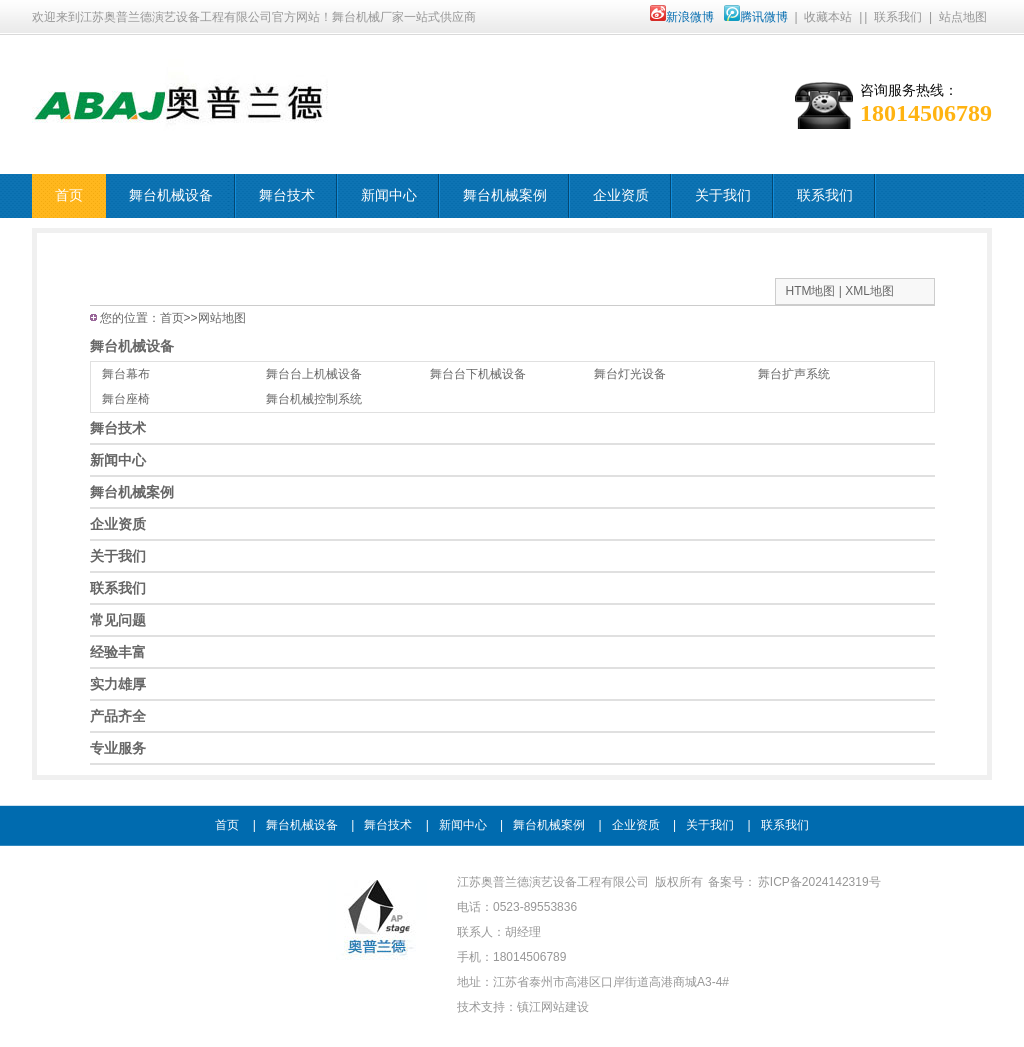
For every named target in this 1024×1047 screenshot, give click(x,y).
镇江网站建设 (553, 1007)
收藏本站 (828, 17)
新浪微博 (682, 17)
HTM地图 (811, 291)
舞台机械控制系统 (314, 399)
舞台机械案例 (505, 195)
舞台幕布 (126, 374)
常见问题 (118, 620)
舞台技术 (287, 195)
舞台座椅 (126, 399)
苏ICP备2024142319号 (819, 882)
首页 (69, 195)
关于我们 (723, 195)
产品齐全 (118, 716)
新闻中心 (389, 195)
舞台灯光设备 (630, 374)
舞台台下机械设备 (478, 374)
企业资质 (621, 195)
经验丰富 (118, 652)
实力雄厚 (118, 684)
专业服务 (118, 748)
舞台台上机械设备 (314, 374)
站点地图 (963, 17)
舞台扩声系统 (794, 374)
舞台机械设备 (171, 195)
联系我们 (898, 17)
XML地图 (869, 291)
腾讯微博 (756, 17)
